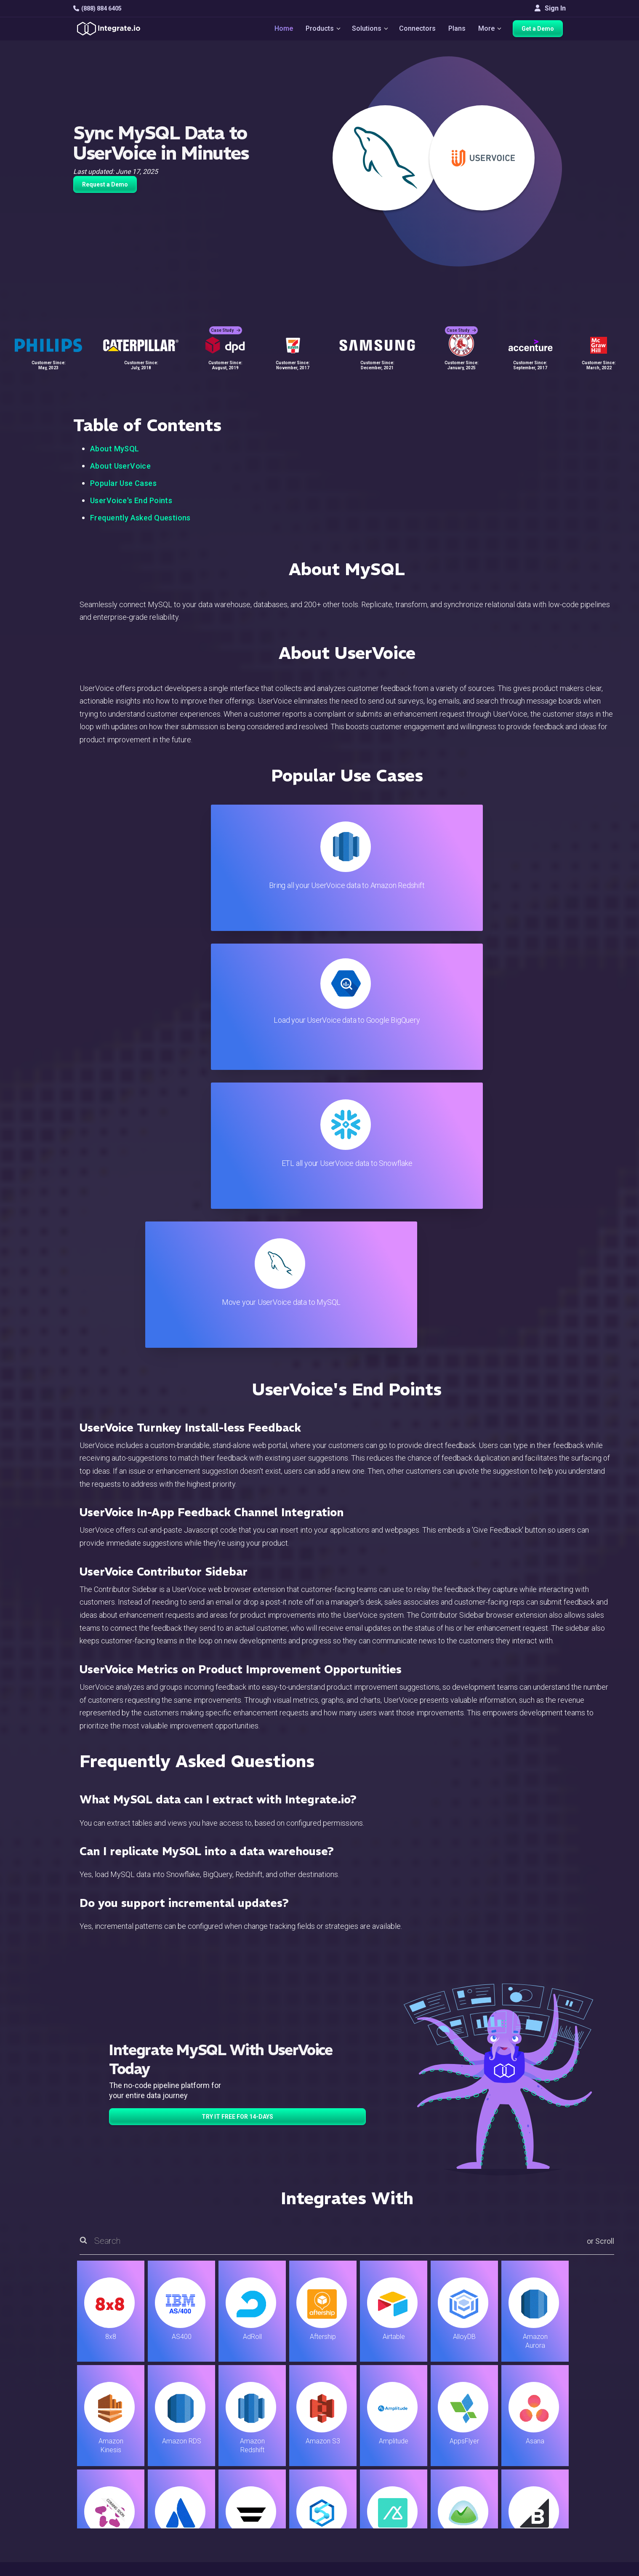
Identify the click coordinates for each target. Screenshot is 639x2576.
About (528, 2458)
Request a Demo (105, 184)
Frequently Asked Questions (140, 517)
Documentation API (377, 2481)
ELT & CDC (200, 2447)
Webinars (533, 2447)
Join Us (530, 2481)
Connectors (418, 30)
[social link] (78, 2490)
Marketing (199, 2470)
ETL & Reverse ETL (212, 2436)
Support (196, 2492)
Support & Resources (380, 2447)
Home (280, 30)
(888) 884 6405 (97, 8)
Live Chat (362, 2436)
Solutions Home (208, 2424)
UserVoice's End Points (131, 500)
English (530, 2511)
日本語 (529, 2523)
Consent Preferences (380, 2538)
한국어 (529, 2534)
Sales (192, 2481)
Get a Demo (541, 30)
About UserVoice (120, 465)
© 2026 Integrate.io (99, 2567)
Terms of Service (543, 2567)
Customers (535, 2424)
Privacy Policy (370, 2515)
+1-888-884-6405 (108, 2471)
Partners (532, 2470)
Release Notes (206, 2515)
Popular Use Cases (123, 483)
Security (361, 2492)
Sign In (550, 8)
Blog (355, 2424)
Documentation (371, 2470)
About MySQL (114, 448)
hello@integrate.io (109, 2446)
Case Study (225, 324)
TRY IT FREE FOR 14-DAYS (237, 1699)
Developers (201, 2504)
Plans (457, 30)
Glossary (362, 2527)
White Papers (539, 2436)
